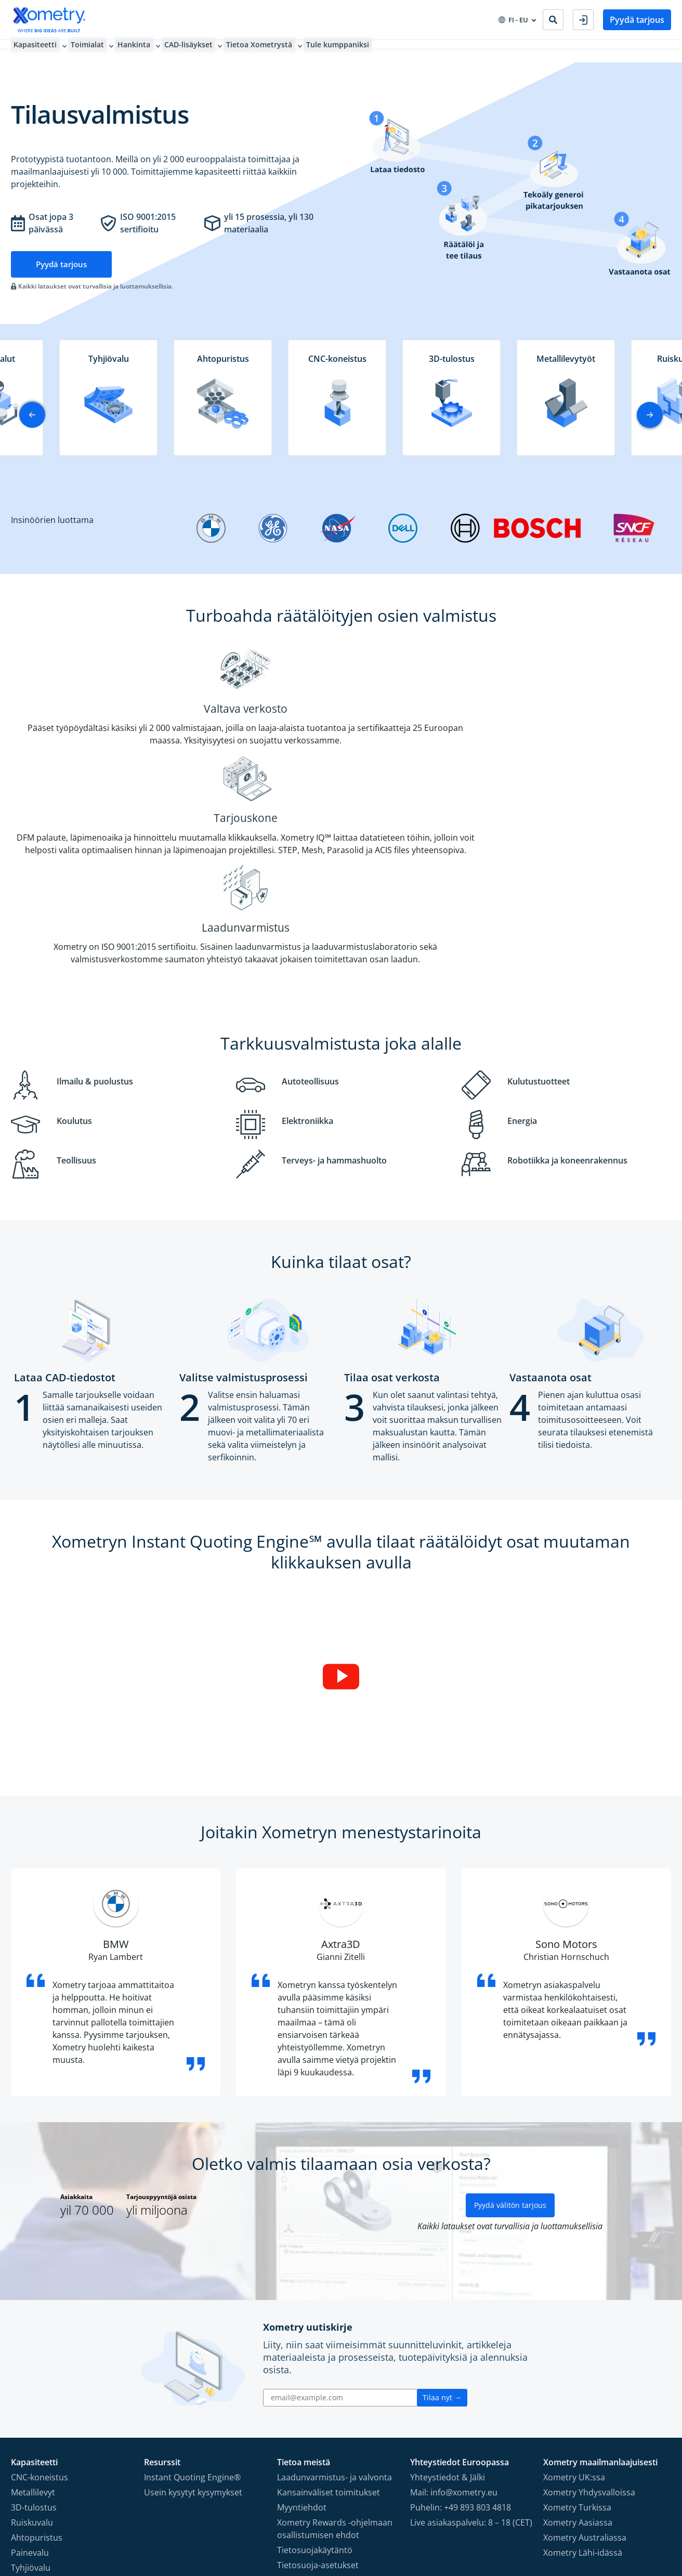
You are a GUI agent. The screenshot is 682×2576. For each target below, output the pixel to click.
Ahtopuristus (36, 2360)
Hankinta (137, 51)
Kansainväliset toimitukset (328, 2315)
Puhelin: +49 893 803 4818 (460, 2330)
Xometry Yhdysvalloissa (589, 2315)
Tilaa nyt (442, 2221)
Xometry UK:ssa (574, 2300)
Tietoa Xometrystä (268, 51)
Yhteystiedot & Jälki (447, 2300)
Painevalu (30, 2376)
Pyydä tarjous (63, 264)
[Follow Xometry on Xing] (648, 2518)
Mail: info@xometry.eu (453, 2315)
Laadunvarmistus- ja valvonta (334, 2300)
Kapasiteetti (32, 51)
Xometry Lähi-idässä (582, 2376)
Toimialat (87, 51)
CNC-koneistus (39, 2300)
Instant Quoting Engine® (192, 2300)
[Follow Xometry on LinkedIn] (635, 2518)
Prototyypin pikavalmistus (62, 2421)
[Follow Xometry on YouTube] (618, 2518)
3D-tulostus (34, 2330)
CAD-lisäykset (194, 51)
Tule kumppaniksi (349, 51)
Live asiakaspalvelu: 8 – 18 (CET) (471, 2345)
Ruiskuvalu (32, 2345)
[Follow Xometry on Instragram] (602, 2518)
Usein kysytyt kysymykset (193, 2315)
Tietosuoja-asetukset (318, 2388)
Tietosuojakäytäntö (314, 2373)
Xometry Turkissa (577, 2330)
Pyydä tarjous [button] (637, 19)
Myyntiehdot (301, 2330)
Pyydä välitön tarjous (510, 2028)
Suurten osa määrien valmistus (72, 2406)
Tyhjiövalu (30, 2391)
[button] (650, 415)
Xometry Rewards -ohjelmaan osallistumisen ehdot (334, 2352)
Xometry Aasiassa (577, 2345)
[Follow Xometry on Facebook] (587, 2518)
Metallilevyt (33, 2315)
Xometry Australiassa (584, 2360)
